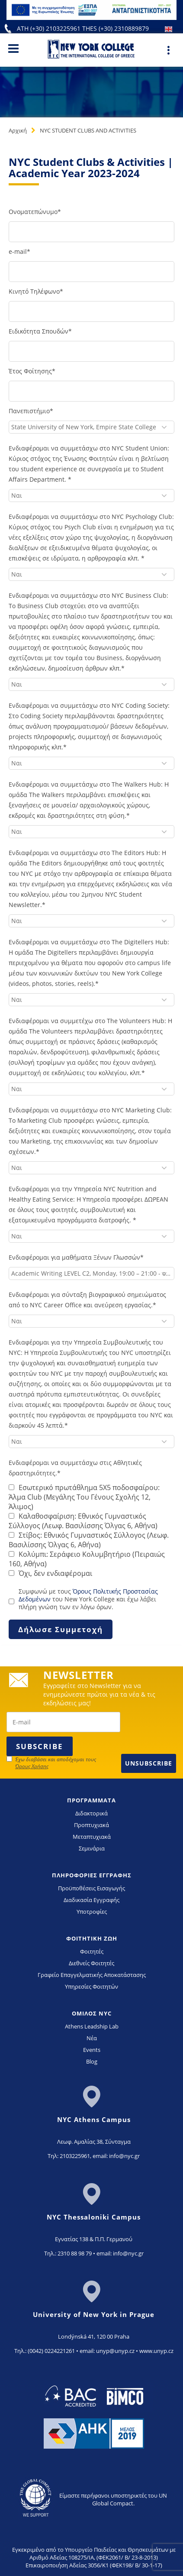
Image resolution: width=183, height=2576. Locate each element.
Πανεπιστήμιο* (31, 411)
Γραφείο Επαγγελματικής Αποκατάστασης (92, 1975)
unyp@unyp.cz (115, 2351)
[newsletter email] (63, 1722)
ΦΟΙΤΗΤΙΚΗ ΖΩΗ (91, 1938)
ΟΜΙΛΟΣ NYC (92, 2013)
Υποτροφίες (92, 1911)
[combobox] (91, 427)
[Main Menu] (13, 48)
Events (91, 2050)
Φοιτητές (91, 1951)
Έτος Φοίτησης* (32, 371)
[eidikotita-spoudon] (91, 351)
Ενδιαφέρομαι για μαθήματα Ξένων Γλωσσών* (76, 1257)
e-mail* (19, 251)
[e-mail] (91, 271)
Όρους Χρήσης (31, 1766)
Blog (91, 2061)
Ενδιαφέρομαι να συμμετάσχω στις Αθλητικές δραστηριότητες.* (75, 1467)
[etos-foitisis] (91, 391)
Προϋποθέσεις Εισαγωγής (91, 1888)
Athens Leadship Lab (92, 2026)
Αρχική (18, 130)
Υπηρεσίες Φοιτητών (91, 1986)
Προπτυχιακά (91, 1825)
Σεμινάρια (92, 1848)
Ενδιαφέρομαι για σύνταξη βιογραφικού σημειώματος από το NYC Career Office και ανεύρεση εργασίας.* (87, 1299)
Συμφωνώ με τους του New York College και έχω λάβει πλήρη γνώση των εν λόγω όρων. (88, 1599)
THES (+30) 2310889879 (115, 28)
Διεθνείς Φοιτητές (91, 1963)
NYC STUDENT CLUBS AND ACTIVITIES (88, 130)
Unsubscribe (148, 1763)
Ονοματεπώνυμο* (35, 211)
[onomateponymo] (91, 231)
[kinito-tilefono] (91, 311)
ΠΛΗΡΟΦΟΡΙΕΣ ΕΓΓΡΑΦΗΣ (92, 1875)
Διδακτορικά (91, 1813)
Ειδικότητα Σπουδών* (40, 331)
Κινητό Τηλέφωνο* (36, 291)
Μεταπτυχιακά (92, 1836)
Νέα (92, 2038)
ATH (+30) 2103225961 (49, 28)
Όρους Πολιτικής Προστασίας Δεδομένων (88, 1595)
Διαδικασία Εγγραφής (91, 1900)
